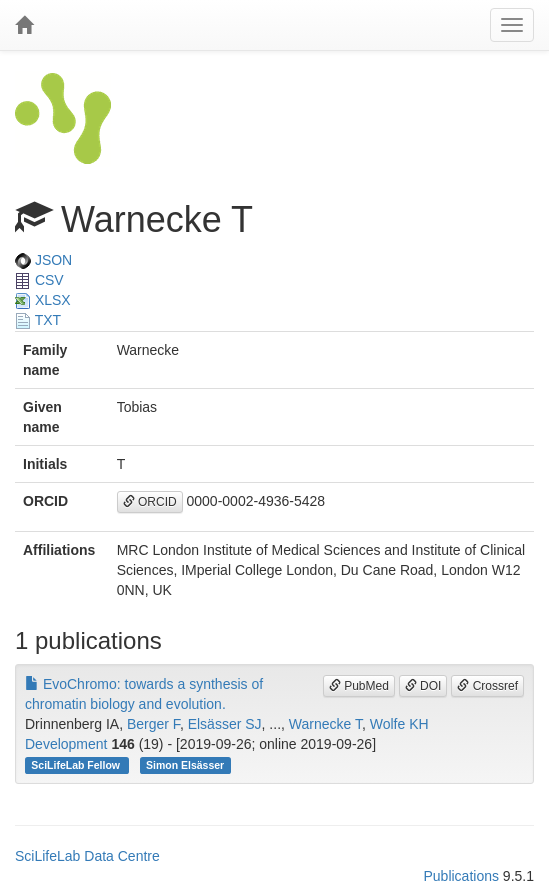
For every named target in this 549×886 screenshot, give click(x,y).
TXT (38, 320)
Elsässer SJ (225, 724)
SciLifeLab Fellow (77, 765)
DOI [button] (423, 686)
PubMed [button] (359, 686)
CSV (39, 280)
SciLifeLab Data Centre (87, 856)
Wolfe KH (399, 724)
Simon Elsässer (185, 765)
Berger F (153, 724)
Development (66, 744)
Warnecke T (325, 724)
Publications (461, 876)
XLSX (43, 300)
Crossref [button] (487, 686)
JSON (43, 260)
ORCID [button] (150, 502)
